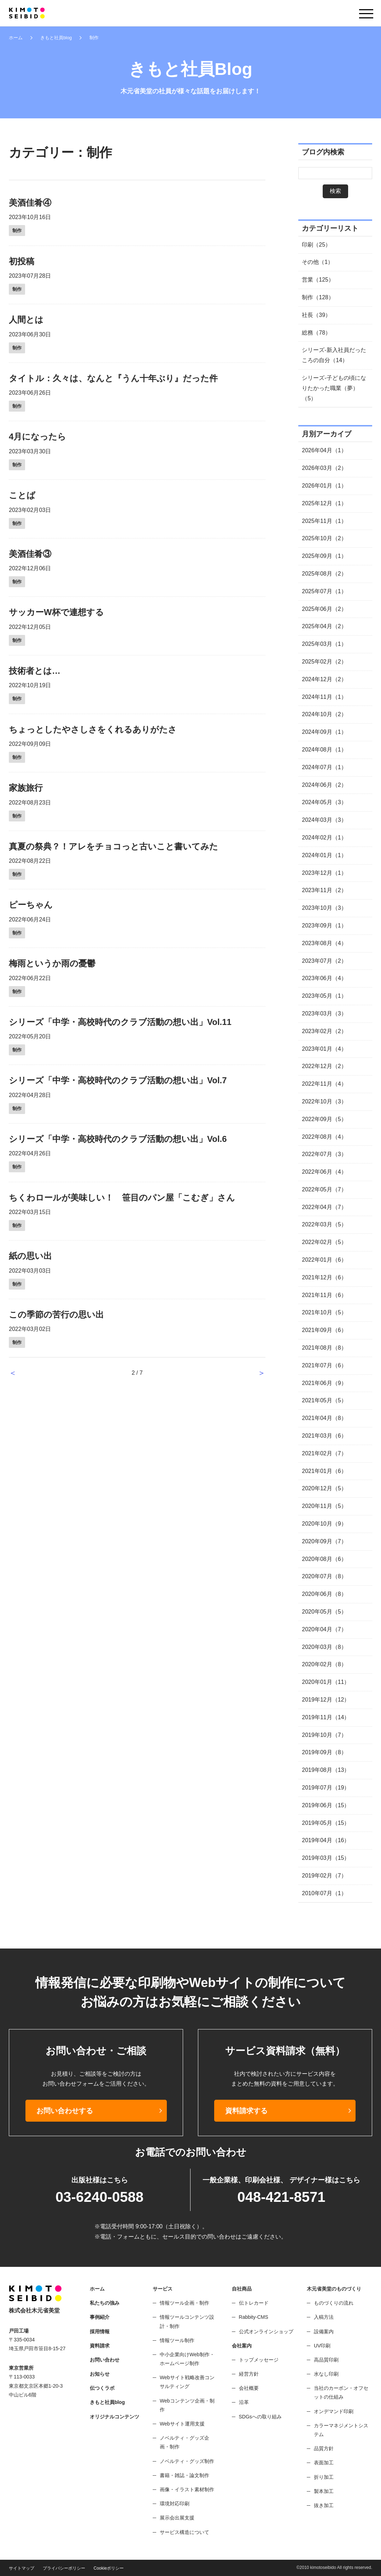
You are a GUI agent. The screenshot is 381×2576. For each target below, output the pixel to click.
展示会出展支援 (177, 2518)
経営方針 (249, 2374)
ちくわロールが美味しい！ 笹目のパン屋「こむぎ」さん (122, 1197)
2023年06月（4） (324, 978)
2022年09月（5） (324, 1119)
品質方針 (324, 2448)
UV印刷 (322, 2345)
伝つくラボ (102, 2388)
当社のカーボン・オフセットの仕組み (341, 2392)
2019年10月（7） (324, 1735)
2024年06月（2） (324, 785)
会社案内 (242, 2345)
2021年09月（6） (324, 1330)
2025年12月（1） (324, 503)
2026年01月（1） (324, 486)
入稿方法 (324, 2317)
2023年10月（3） (324, 908)
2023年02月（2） (324, 1031)
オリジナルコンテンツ (114, 2416)
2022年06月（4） (324, 1172)
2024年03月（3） (324, 820)
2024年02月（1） (324, 838)
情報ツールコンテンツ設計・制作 (187, 2321)
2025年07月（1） (324, 591)
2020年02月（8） (324, 1664)
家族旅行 (26, 787)
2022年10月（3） (324, 1101)
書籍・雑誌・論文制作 (184, 2475)
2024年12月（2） (324, 679)
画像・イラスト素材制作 (187, 2489)
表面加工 (324, 2462)
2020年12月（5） (324, 1488)
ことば (22, 495)
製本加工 (324, 2491)
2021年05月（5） (324, 1400)
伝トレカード (254, 2303)
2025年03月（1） (324, 644)
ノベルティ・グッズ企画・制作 (184, 2442)
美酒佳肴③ (30, 554)
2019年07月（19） (326, 1788)
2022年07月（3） (324, 1154)
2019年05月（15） (326, 1823)
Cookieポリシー (109, 2568)
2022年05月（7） (324, 1189)
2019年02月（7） (324, 1876)
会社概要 (249, 2388)
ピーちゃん (31, 904)
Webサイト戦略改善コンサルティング (187, 2382)
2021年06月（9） (324, 1383)
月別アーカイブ (326, 434)
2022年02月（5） (324, 1242)
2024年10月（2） (324, 714)
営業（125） (318, 280)
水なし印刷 (326, 2374)
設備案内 (324, 2331)
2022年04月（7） (324, 1207)
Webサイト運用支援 (182, 2424)
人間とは (26, 319)
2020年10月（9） (324, 1524)
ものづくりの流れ (333, 2303)
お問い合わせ (104, 2360)
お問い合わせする (64, 2111)
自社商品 (242, 2289)
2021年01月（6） (324, 1471)
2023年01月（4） (324, 1049)
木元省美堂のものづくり (334, 2289)
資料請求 (100, 2345)
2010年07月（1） (324, 1893)
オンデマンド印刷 (333, 2411)
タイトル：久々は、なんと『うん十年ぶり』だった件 (113, 378)
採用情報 (100, 2331)
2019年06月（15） (326, 1805)
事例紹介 (100, 2317)
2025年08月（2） (324, 574)
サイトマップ (21, 2568)
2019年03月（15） (326, 1858)
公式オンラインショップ (266, 2331)
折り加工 (324, 2477)
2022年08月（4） (324, 1137)
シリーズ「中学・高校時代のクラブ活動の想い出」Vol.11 (120, 1022)
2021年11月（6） (324, 1295)
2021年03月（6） (324, 1436)
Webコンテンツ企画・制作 (187, 2405)
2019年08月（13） (326, 1770)
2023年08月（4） (324, 943)
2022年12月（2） (324, 1066)
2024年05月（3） (324, 802)
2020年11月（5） (324, 1506)
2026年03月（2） (324, 468)
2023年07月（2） (324, 961)
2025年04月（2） (324, 626)
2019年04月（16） (326, 1840)
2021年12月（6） (324, 1277)
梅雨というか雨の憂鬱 (52, 963)
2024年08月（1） (324, 750)
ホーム (16, 37)
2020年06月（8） (324, 1594)
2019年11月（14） (326, 1717)
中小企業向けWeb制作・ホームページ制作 (187, 2359)
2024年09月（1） (324, 732)
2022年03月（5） (324, 1224)
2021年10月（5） (324, 1312)
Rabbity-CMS (253, 2317)
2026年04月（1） (324, 450)
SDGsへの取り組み (260, 2416)
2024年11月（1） (324, 697)
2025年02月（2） (324, 662)
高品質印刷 (326, 2360)
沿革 (244, 2402)
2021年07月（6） (324, 1365)
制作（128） (318, 297)
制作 (17, 230)
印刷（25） (316, 245)
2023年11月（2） (324, 890)
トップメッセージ (259, 2360)
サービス (162, 2289)
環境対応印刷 (174, 2503)
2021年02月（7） (324, 1453)
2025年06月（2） (324, 609)
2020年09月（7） (324, 1541)
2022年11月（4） (324, 1084)
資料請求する (246, 2111)
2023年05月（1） (324, 996)
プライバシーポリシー (64, 2568)
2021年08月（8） (324, 1348)
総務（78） (316, 333)
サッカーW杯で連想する (56, 612)
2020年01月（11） (326, 1682)
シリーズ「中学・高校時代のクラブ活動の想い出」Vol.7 (118, 1080)
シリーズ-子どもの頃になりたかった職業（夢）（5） (334, 388)
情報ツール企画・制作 (184, 2303)
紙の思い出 (30, 1256)
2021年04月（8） (324, 1418)
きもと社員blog (56, 37)
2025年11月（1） (324, 521)
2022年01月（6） (324, 1260)
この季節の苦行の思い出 (56, 1314)
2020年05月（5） (324, 1612)
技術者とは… (34, 671)
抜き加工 (324, 2505)
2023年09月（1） (324, 925)
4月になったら (37, 436)
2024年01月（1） (324, 855)
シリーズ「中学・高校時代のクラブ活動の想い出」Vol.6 (118, 1139)
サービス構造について (184, 2532)
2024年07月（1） (324, 767)
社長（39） (316, 315)
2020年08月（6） (324, 1559)
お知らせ (100, 2374)
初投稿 (21, 261)
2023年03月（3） (324, 1013)
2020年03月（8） (324, 1647)
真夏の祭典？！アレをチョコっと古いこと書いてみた (113, 846)
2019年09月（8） (324, 1752)
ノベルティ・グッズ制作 (187, 2461)
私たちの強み (104, 2303)
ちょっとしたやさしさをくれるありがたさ (93, 729)
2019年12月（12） (326, 1700)
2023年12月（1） (324, 873)
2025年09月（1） (324, 556)
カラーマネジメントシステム (341, 2430)
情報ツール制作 (177, 2340)
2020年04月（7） (324, 1629)
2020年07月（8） (324, 1576)
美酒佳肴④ (30, 202)
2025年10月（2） (324, 538)
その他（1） (317, 262)
